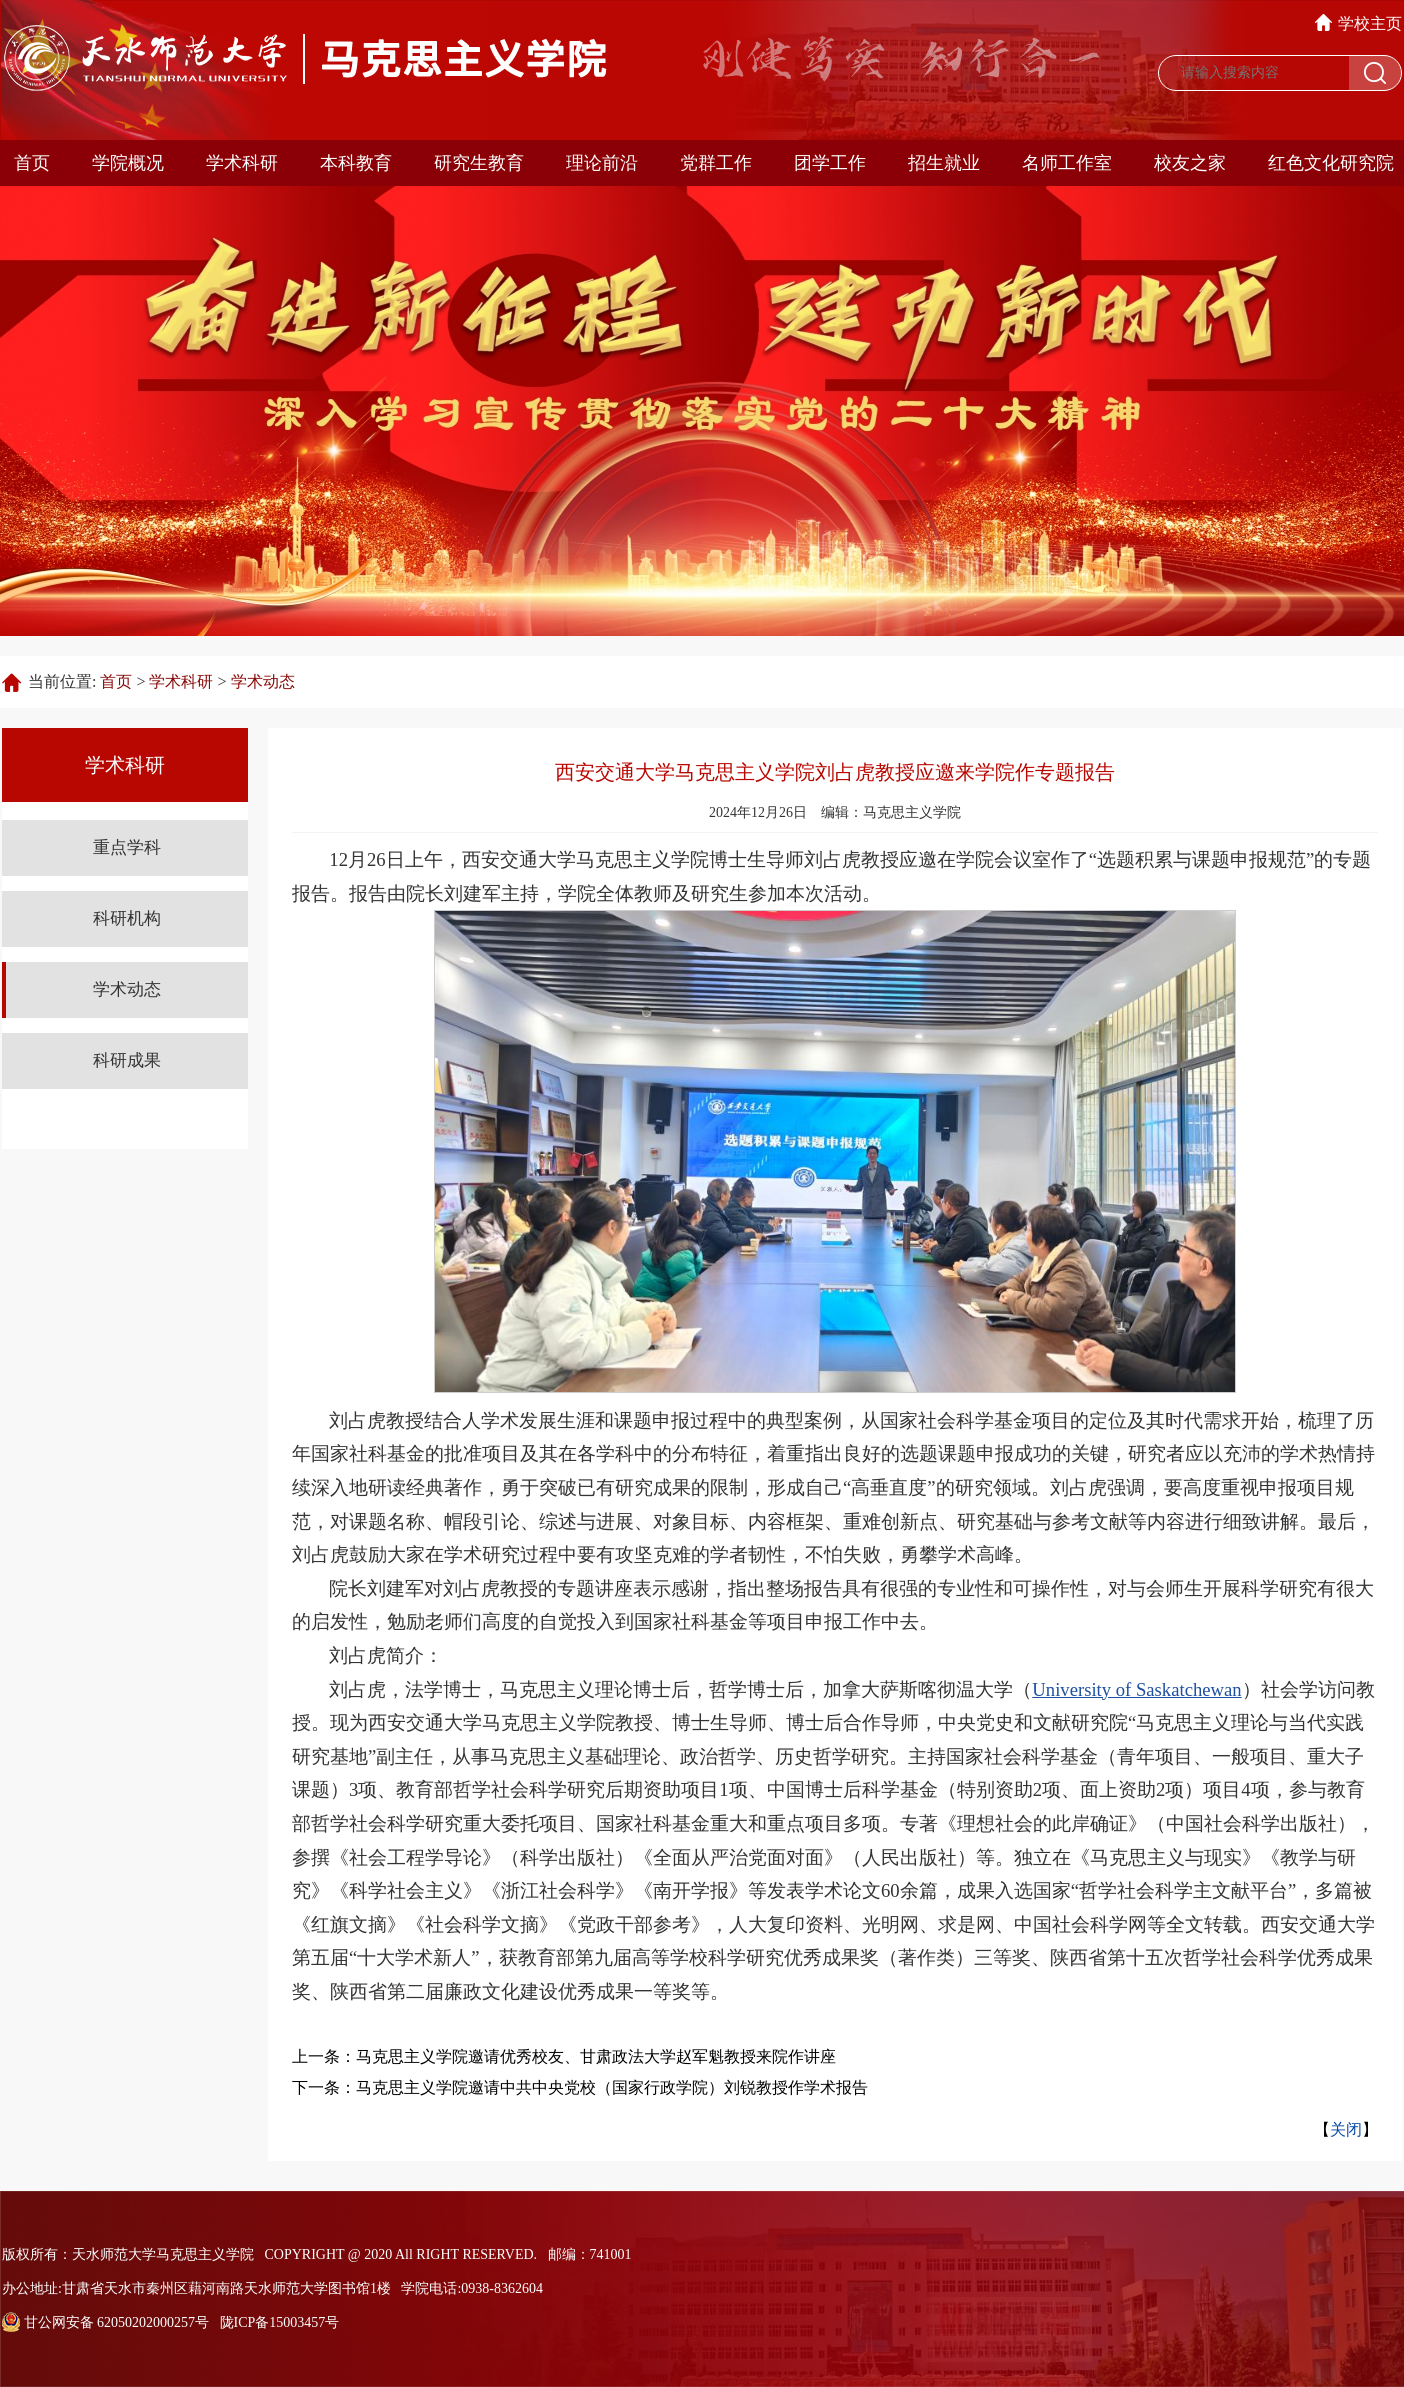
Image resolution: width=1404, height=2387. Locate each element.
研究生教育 (479, 163)
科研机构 (127, 918)
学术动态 (263, 681)
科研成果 (127, 1060)
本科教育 (356, 163)
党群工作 (716, 163)
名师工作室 (1067, 163)
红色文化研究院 (1331, 163)
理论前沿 (602, 163)
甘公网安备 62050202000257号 (105, 2322)
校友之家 (1190, 163)
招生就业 (944, 163)
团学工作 (830, 163)
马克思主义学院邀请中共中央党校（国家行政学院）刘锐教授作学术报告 (612, 2087)
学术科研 (242, 163)
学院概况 (128, 163)
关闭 (1346, 2129)
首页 (32, 163)
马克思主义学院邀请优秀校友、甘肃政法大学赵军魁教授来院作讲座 (596, 2056)
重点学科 (127, 847)
